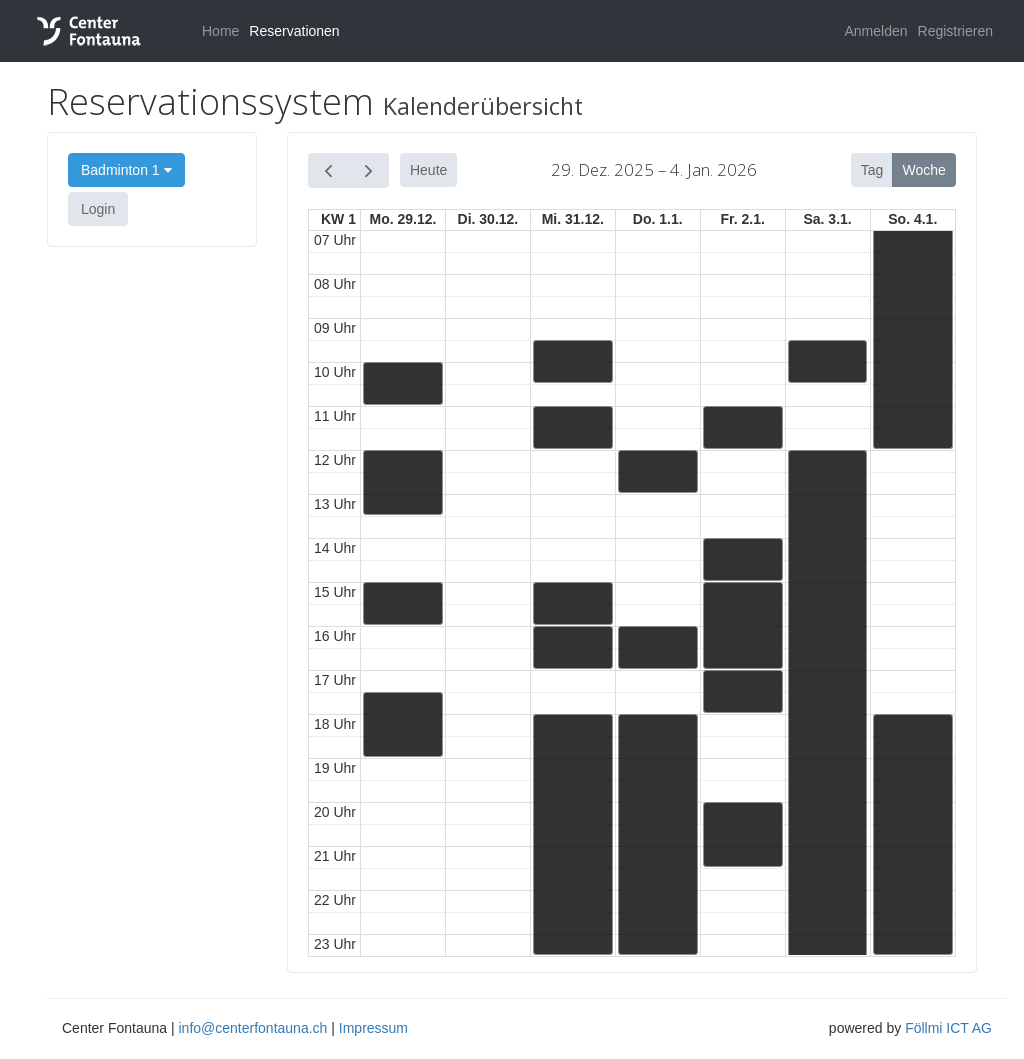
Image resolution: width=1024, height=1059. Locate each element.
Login (98, 209)
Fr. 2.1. (742, 219)
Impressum (373, 1028)
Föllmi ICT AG (948, 1028)
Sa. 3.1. (827, 219)
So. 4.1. (912, 219)
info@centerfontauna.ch (252, 1028)
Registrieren (955, 31)
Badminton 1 (126, 169)
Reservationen (294, 31)
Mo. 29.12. (403, 219)
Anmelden (875, 31)
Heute (428, 170)
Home (220, 31)
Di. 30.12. (488, 219)
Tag (872, 170)
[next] (368, 170)
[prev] (328, 170)
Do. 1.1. (658, 219)
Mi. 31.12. (573, 219)
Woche (924, 170)
